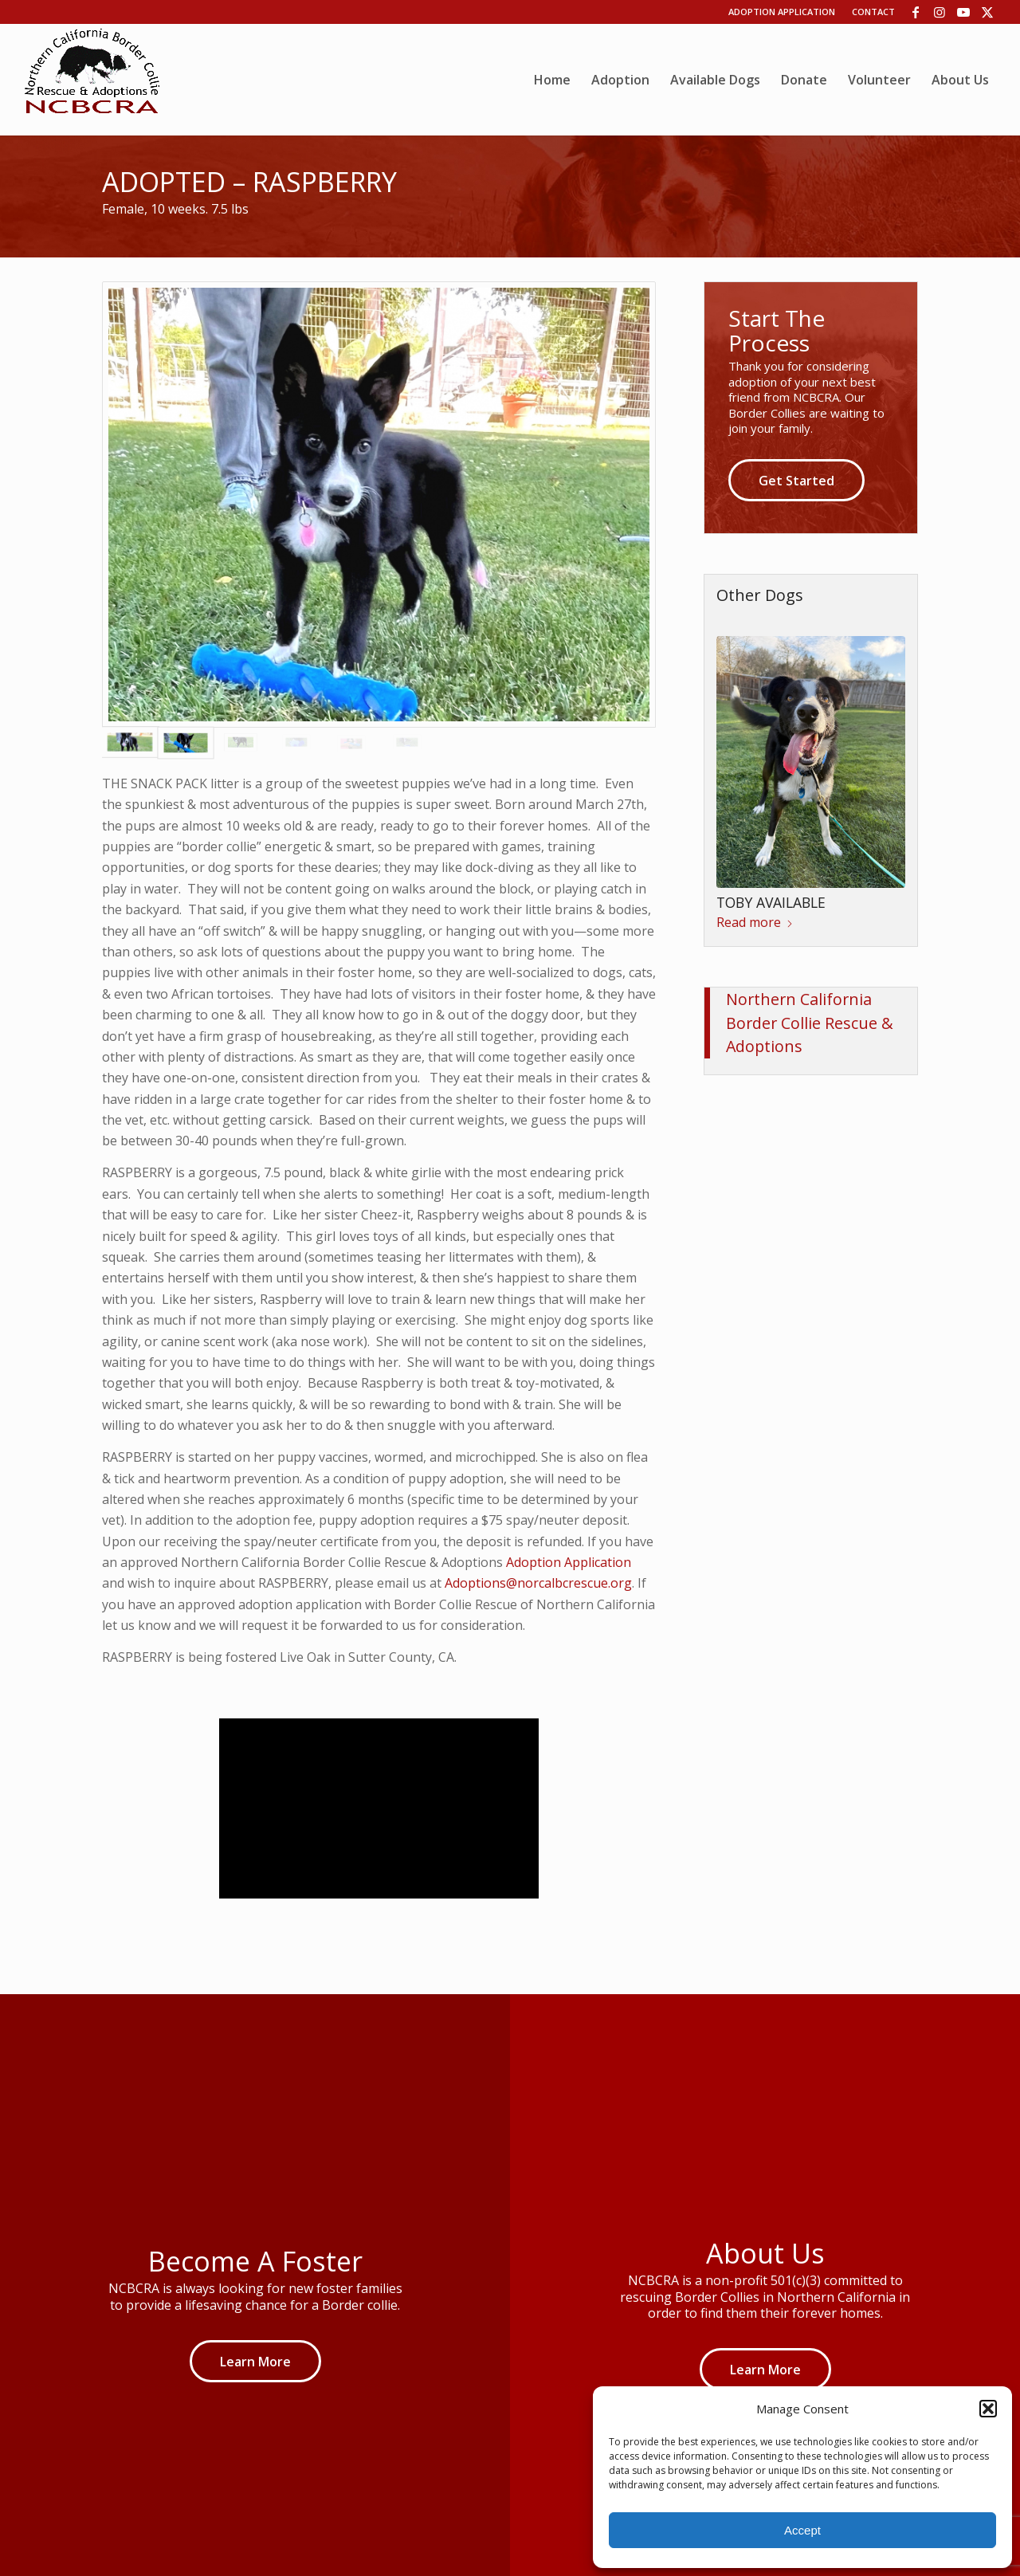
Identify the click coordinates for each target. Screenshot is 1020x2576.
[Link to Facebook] (915, 12)
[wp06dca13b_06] (92, 79)
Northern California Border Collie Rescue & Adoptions (809, 1022)
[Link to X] (987, 12)
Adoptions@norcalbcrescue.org (538, 1583)
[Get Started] (796, 480)
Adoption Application (781, 12)
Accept (802, 2530)
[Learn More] (255, 2361)
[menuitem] (552, 79)
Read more (755, 922)
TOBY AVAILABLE (771, 902)
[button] (988, 2409)
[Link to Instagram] (939, 12)
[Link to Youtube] (963, 12)
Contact (873, 12)
